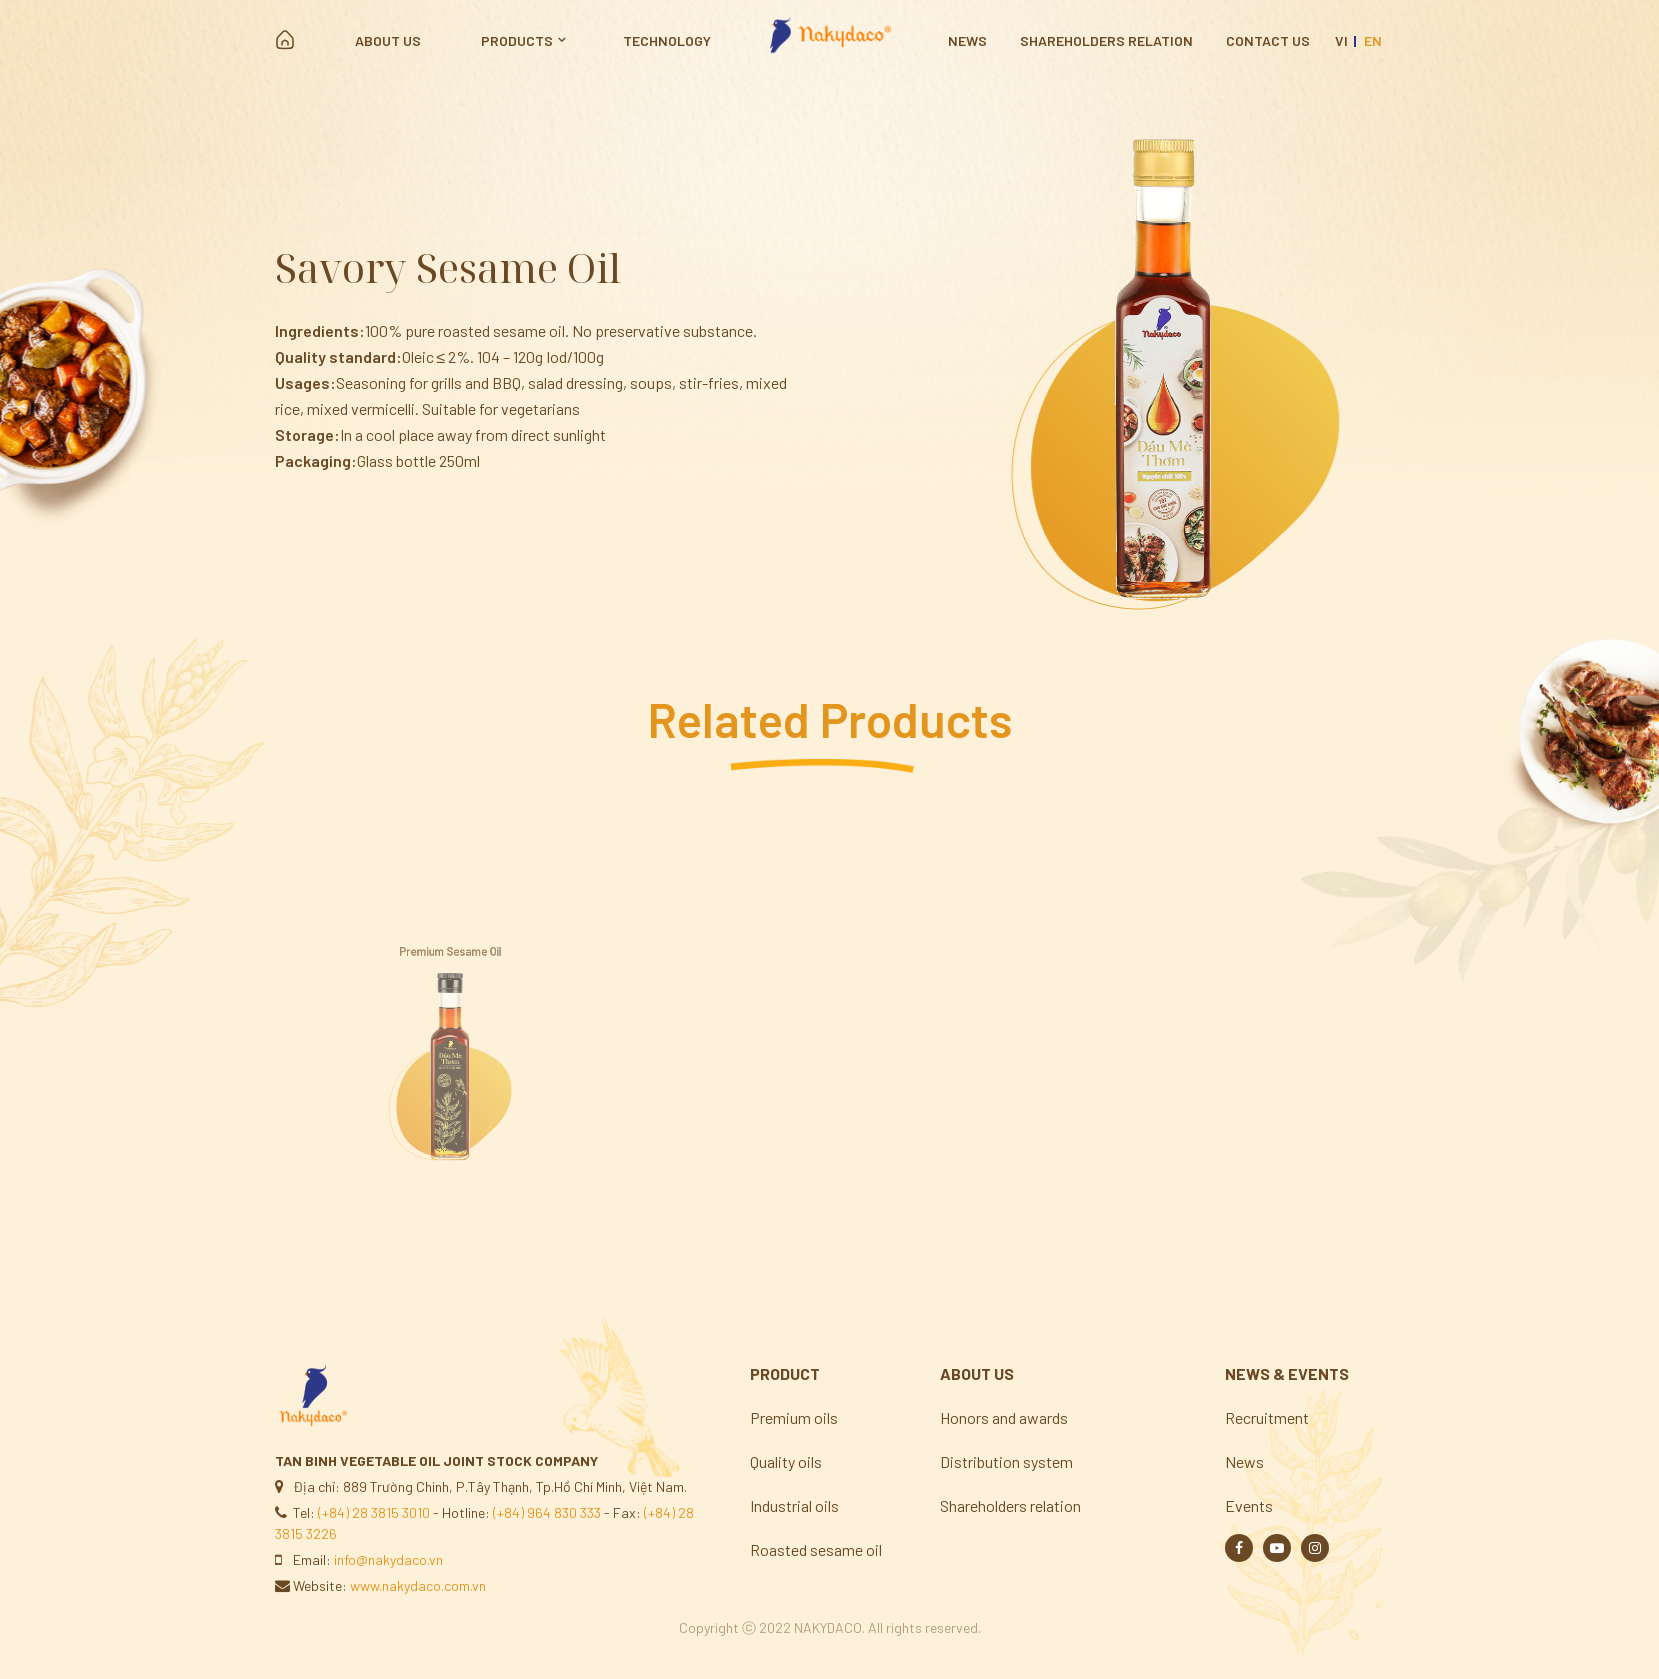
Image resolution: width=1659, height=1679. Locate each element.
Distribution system (1006, 1461)
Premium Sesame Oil (449, 988)
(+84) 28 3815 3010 (374, 1512)
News (967, 40)
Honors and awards (1004, 1417)
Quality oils (786, 1461)
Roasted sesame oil (816, 1549)
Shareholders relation (1106, 40)
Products (517, 40)
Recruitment (1267, 1417)
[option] (1173, 365)
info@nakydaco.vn (388, 1559)
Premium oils (794, 1417)
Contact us (1268, 40)
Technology (667, 40)
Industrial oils (794, 1505)
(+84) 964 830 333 (547, 1512)
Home (285, 40)
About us (388, 40)
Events (1249, 1505)
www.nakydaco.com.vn (418, 1585)
